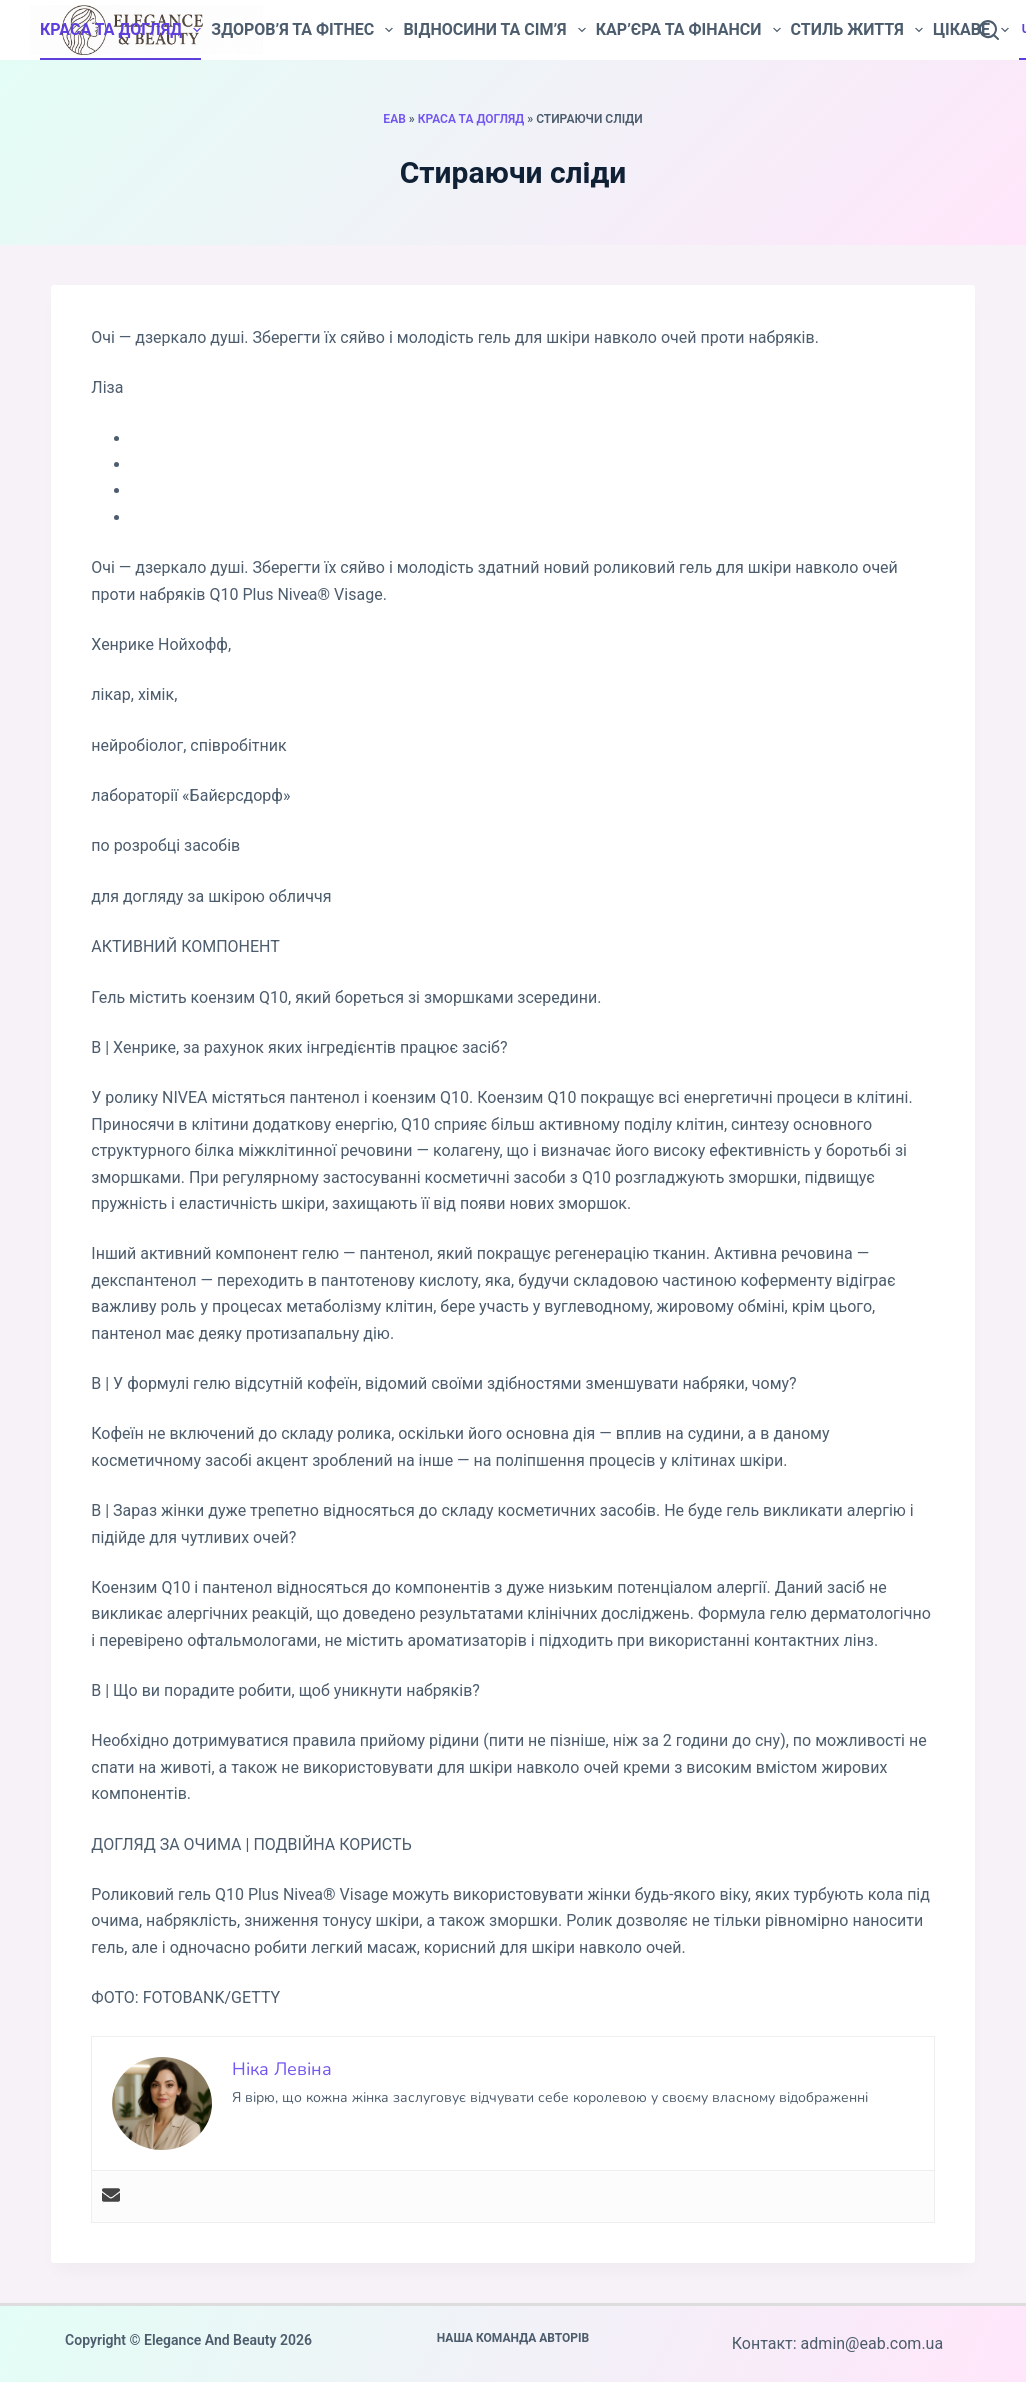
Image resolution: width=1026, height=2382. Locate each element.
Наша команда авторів (513, 2338)
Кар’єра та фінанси (688, 30)
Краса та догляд (120, 30)
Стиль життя (857, 30)
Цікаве (971, 30)
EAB (394, 119)
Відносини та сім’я (494, 30)
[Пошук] (989, 30)
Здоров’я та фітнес (302, 30)
